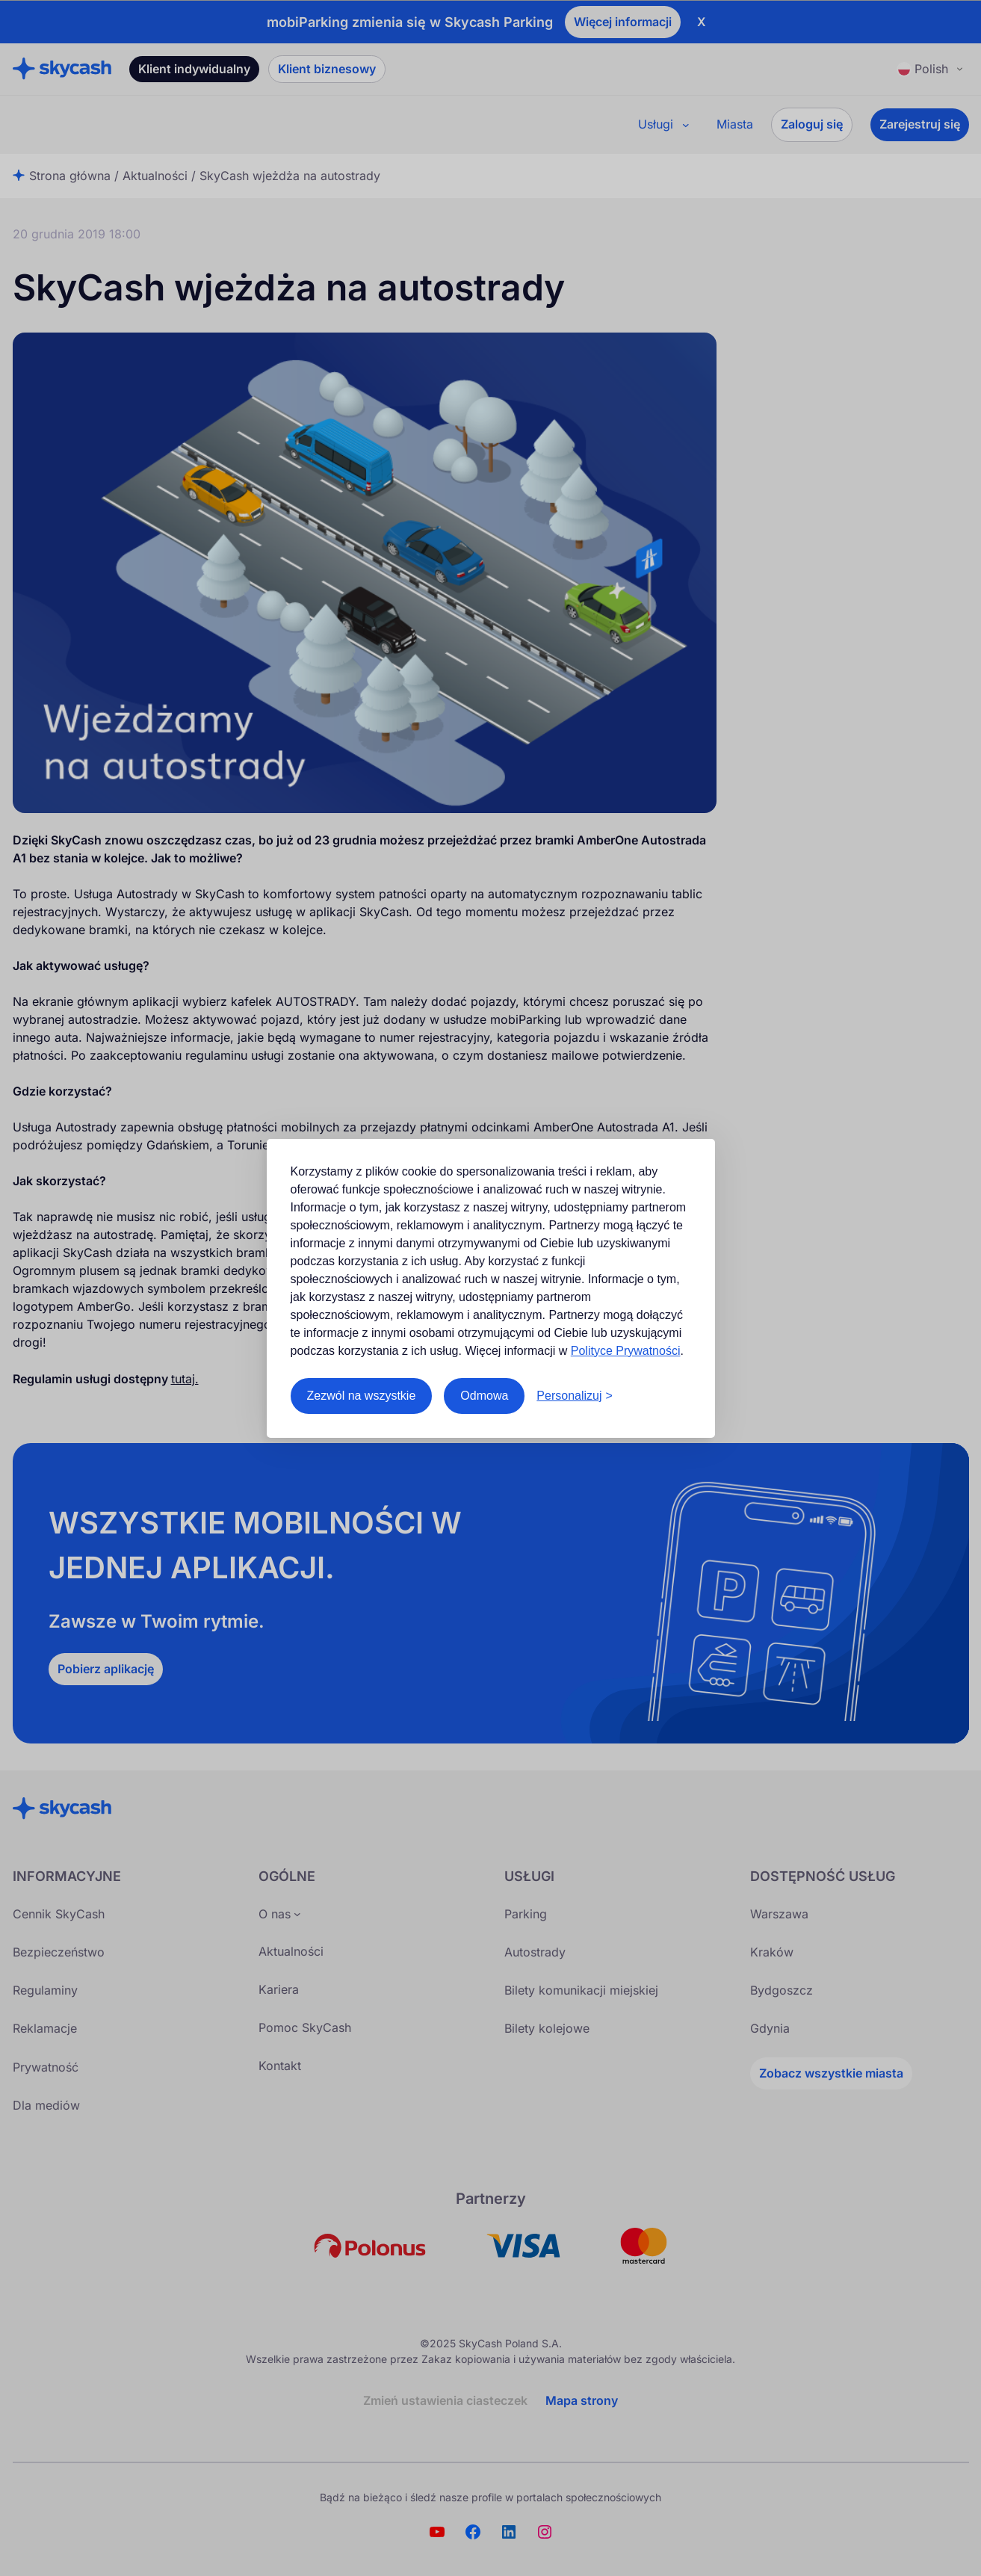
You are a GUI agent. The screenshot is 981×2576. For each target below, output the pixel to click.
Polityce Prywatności (626, 1350)
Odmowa (484, 1395)
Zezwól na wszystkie (361, 1395)
